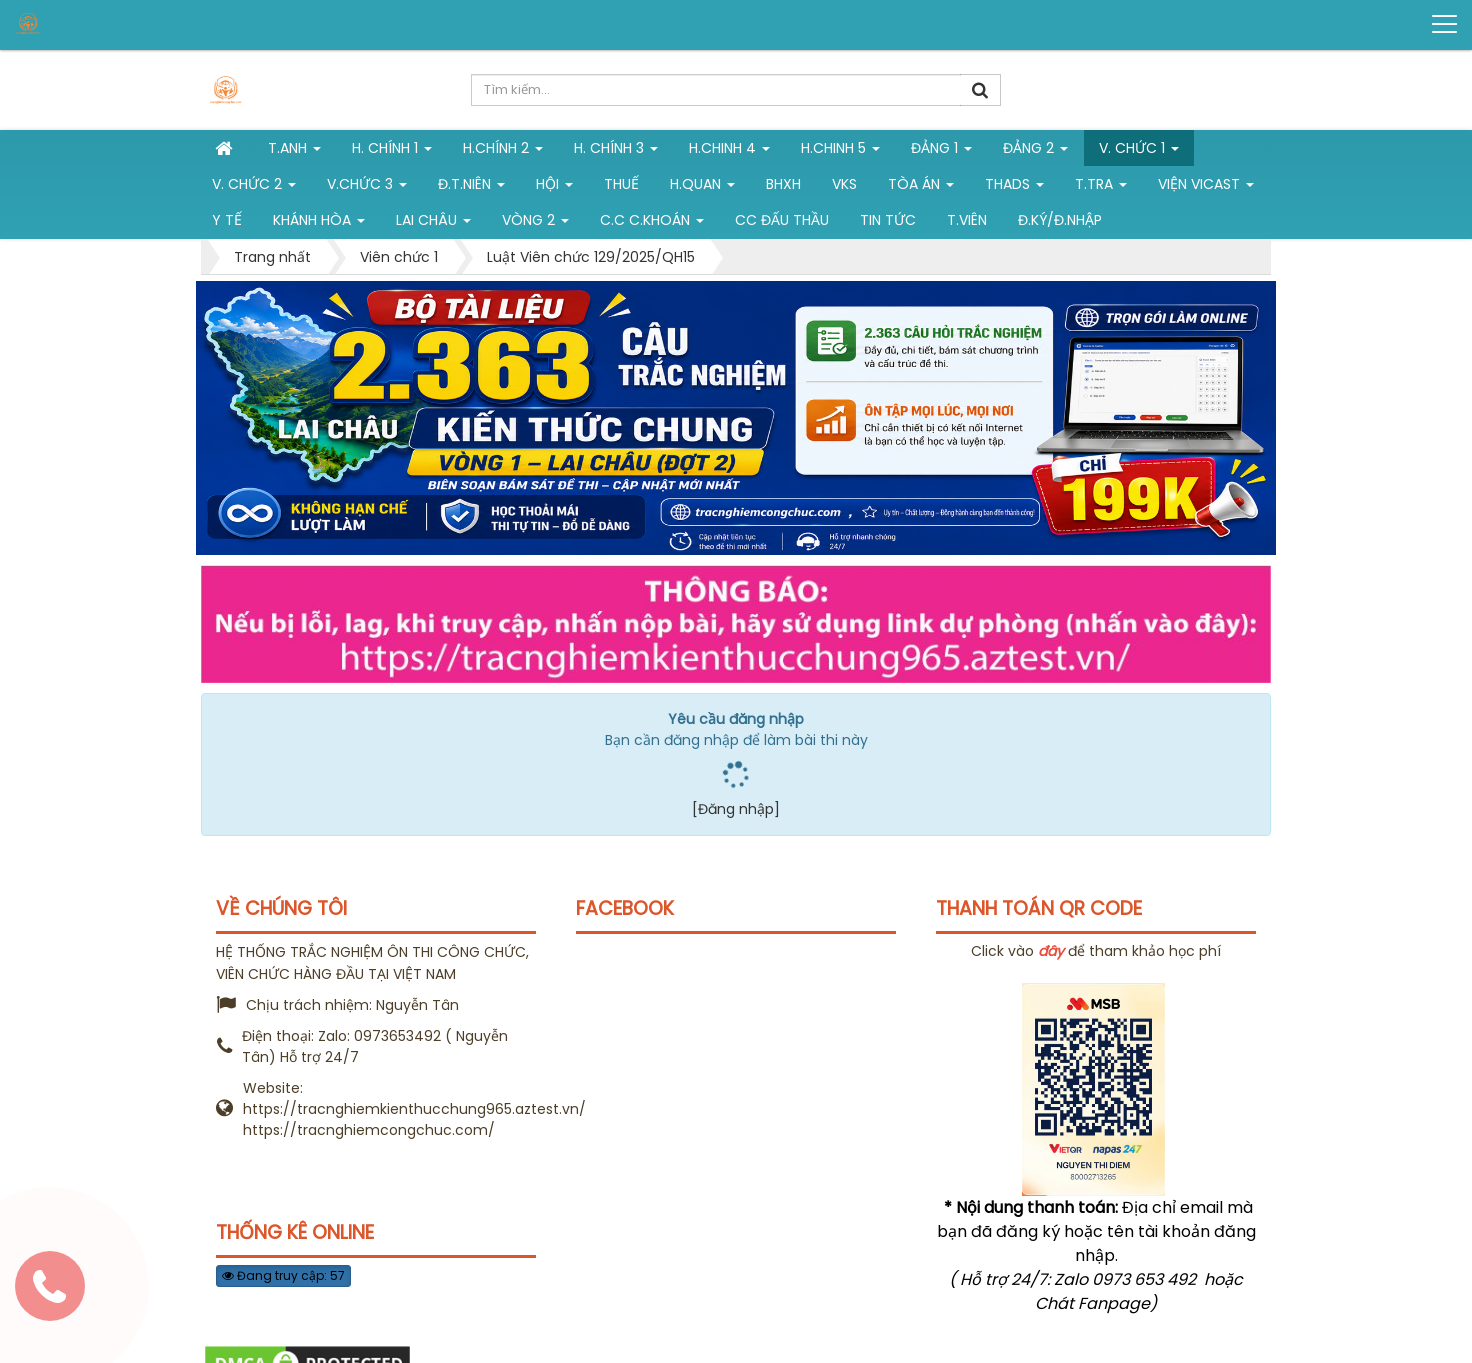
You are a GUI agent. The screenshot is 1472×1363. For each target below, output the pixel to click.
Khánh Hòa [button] (319, 224)
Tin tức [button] (888, 220)
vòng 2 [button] (535, 224)
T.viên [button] (967, 220)
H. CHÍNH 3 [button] (616, 152)
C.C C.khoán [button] (652, 224)
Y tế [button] (227, 220)
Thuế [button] (621, 184)
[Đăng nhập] (736, 809)
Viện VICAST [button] (1206, 188)
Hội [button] (554, 188)
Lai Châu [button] (433, 224)
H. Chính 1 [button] (392, 152)
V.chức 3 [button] (367, 188)
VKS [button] (844, 184)
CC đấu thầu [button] (782, 220)
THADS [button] (1014, 188)
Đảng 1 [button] (941, 152)
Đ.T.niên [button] (471, 188)
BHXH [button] (783, 184)
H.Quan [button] (702, 188)
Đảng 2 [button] (1035, 152)
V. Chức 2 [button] (254, 188)
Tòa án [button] (921, 188)
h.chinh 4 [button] (729, 152)
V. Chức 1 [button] (1139, 152)
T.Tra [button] (1101, 188)
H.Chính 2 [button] (503, 152)
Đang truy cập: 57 (283, 1275)
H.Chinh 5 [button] (840, 152)
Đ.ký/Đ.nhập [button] (1060, 220)
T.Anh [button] (294, 152)
